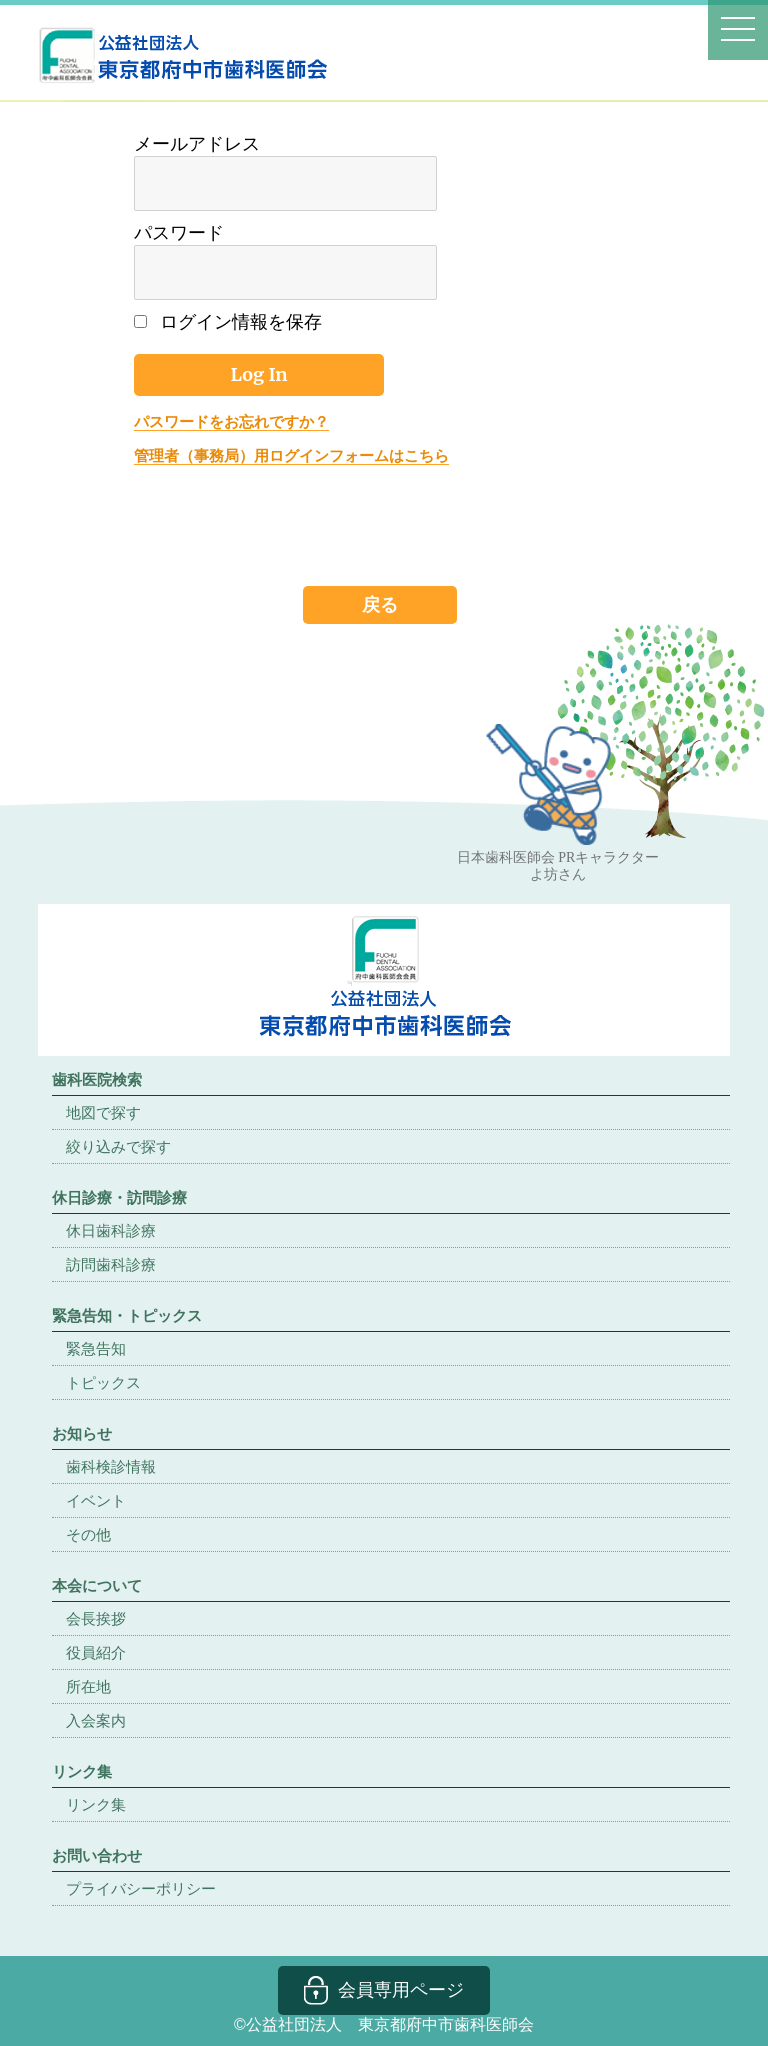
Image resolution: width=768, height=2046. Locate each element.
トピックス (103, 1382)
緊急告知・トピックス (127, 1315)
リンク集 (96, 1804)
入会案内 (96, 1720)
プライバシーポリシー (141, 1888)
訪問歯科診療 (111, 1264)
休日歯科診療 (111, 1230)
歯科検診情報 (111, 1466)
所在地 (88, 1686)
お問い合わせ (97, 1855)
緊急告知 (96, 1348)
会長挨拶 (96, 1618)
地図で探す (103, 1112)
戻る (380, 604)
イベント (96, 1500)
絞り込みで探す (118, 1146)
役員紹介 (96, 1652)
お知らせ (82, 1433)
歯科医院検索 (97, 1079)
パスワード (179, 233)
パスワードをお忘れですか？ (231, 421)
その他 (88, 1534)
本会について (97, 1585)
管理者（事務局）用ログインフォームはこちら (291, 455)
